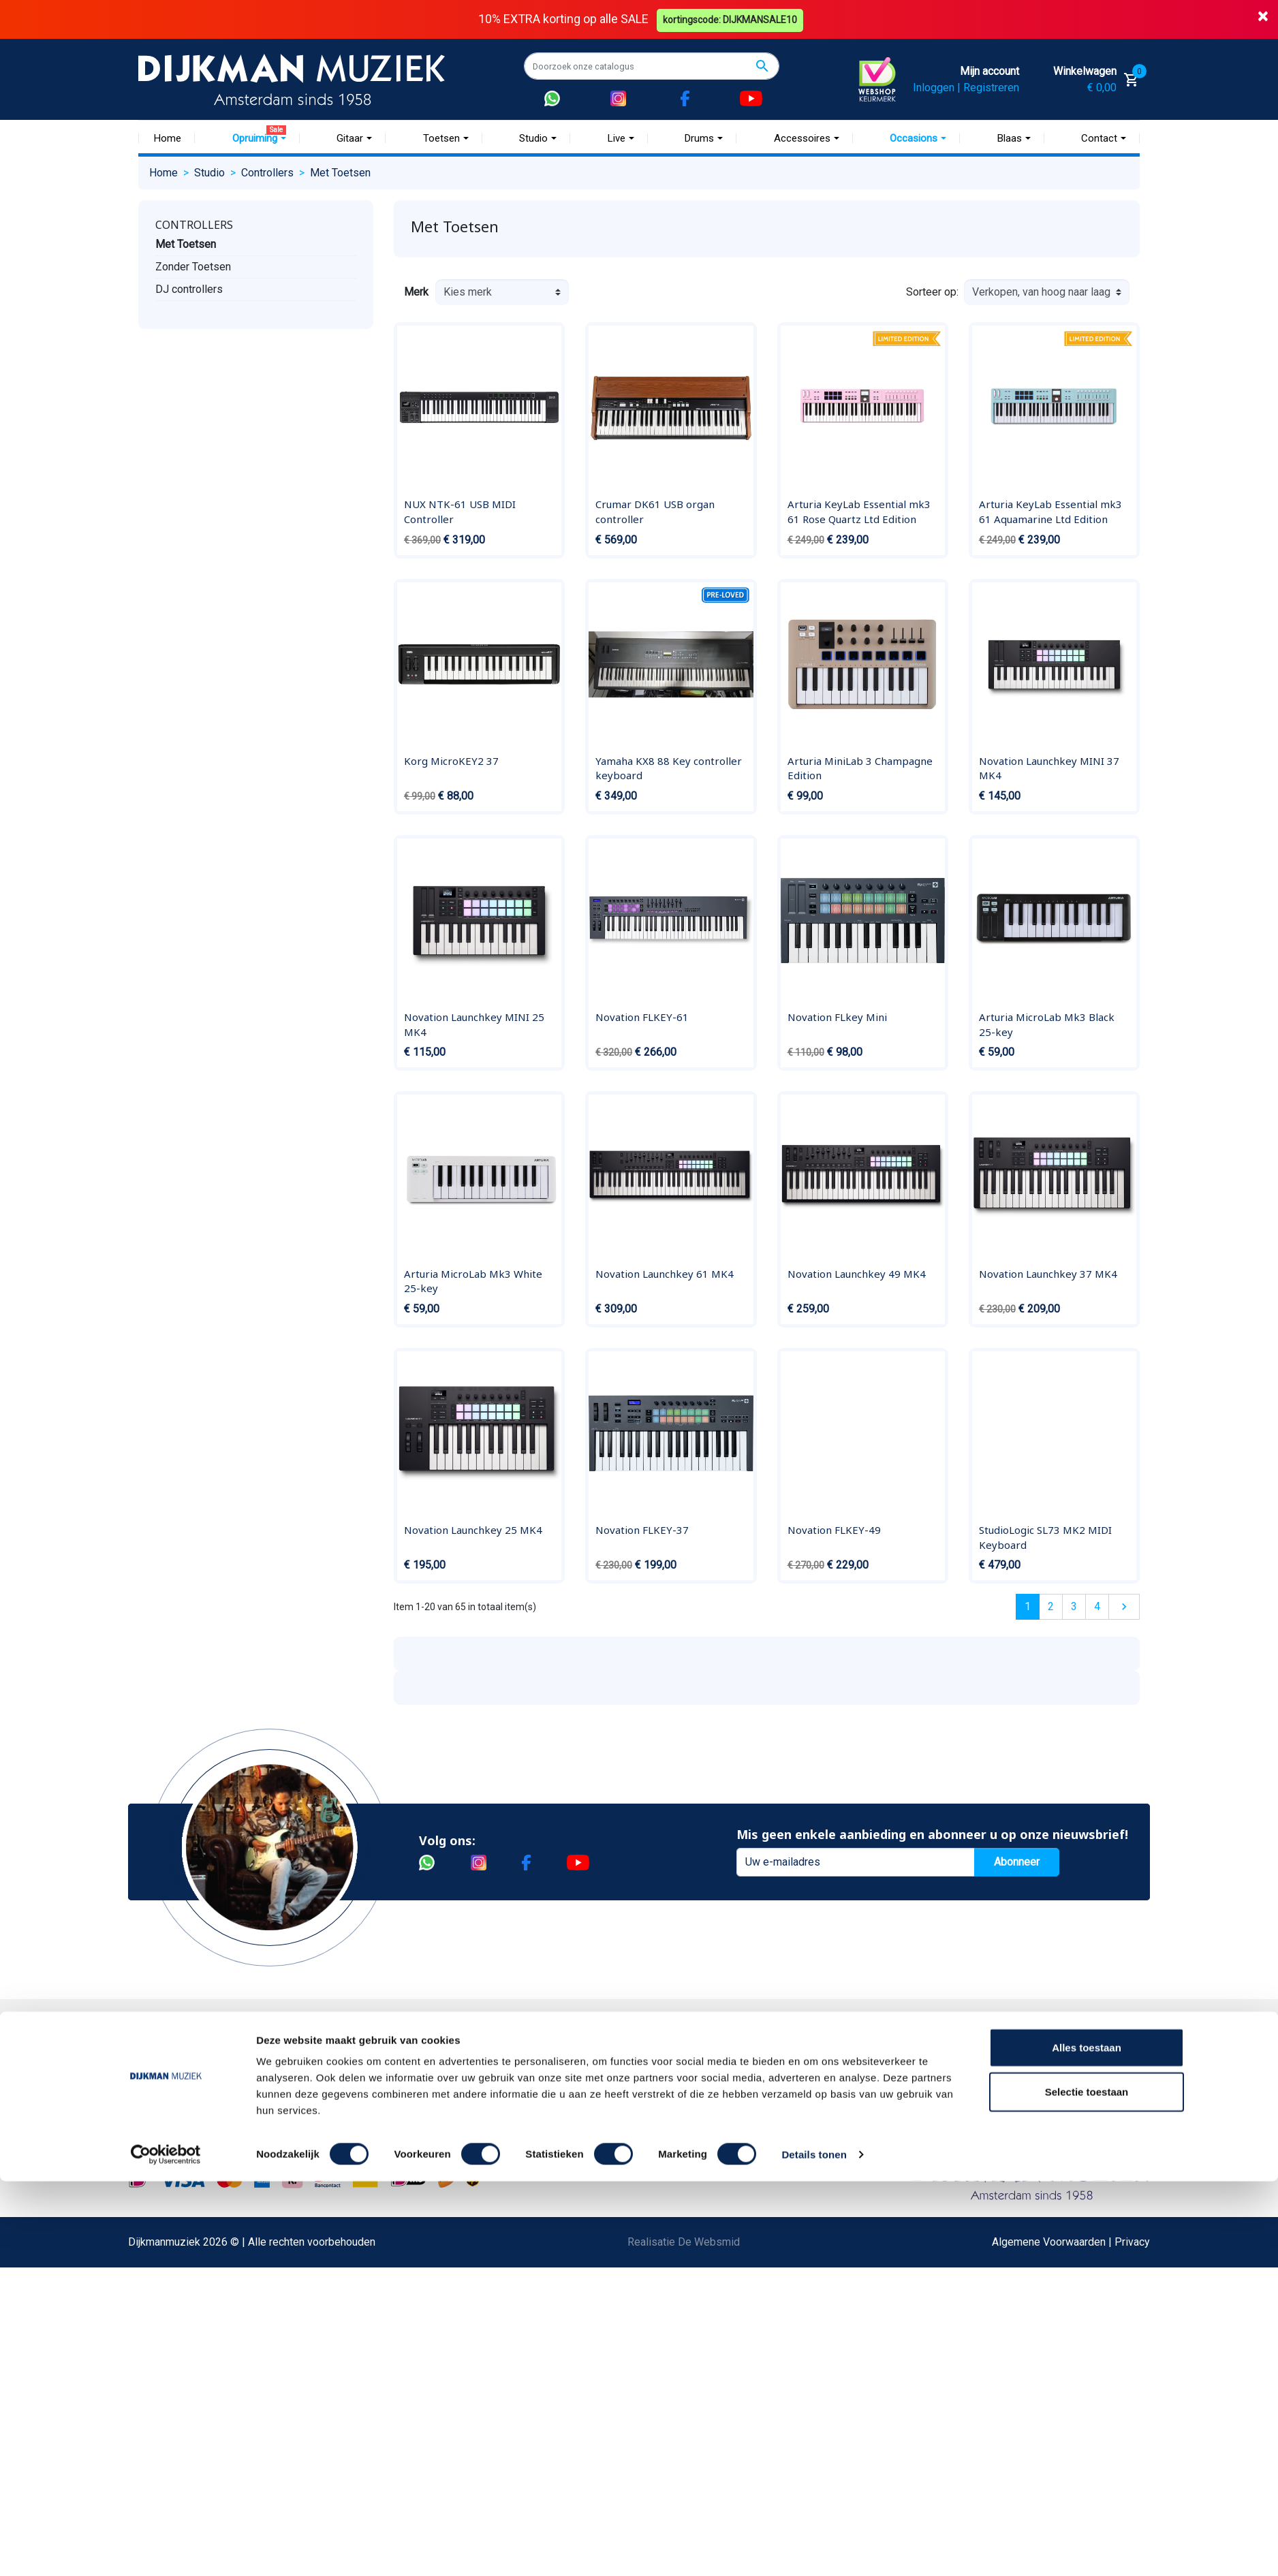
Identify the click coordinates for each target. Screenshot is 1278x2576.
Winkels (340, 2146)
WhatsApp (173, 2277)
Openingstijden (927, 2124)
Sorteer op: (932, 291)
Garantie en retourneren (204, 2102)
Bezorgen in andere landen (212, 2364)
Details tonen (813, 2549)
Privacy (166, 2233)
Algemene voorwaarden (205, 2146)
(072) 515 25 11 (1074, 2102)
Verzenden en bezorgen (206, 2124)
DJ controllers (189, 288)
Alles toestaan (1086, 2442)
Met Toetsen (185, 243)
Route (906, 2146)
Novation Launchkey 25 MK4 (473, 1530)
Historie (340, 2081)
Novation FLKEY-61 (642, 1017)
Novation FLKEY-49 (834, 1530)
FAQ (158, 2168)
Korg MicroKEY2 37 (451, 760)
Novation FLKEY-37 (642, 1530)
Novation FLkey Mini (837, 1017)
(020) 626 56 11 (930, 2102)
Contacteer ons (185, 2386)
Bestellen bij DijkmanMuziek (216, 2059)
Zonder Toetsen (193, 266)
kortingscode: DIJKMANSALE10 (731, 19)
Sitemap (340, 2124)
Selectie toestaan (1087, 2487)
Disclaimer (174, 2211)
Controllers (194, 224)
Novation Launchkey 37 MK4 (1048, 1273)
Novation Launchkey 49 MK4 (857, 1273)
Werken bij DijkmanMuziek (383, 2102)
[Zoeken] (651, 66)
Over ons (342, 2059)
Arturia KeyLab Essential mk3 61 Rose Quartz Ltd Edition (859, 511)
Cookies (168, 2320)
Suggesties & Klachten (203, 2255)
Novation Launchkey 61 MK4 (664, 1273)
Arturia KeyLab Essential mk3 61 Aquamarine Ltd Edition (1050, 511)
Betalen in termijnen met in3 (214, 2342)
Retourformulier (186, 2299)
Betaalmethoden (187, 2081)
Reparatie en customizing (209, 2190)
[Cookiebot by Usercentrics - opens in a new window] (165, 2549)
